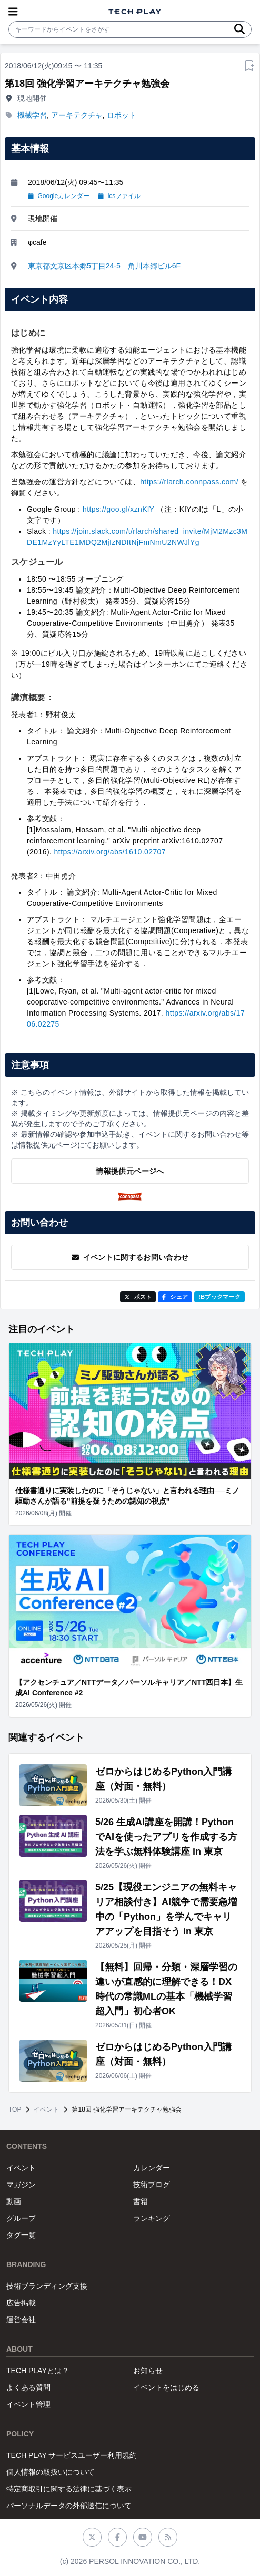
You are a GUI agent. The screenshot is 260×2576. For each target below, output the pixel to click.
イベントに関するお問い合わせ (130, 1257)
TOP (14, 2109)
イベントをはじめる (166, 2387)
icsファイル (119, 196)
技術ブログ (151, 2184)
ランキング (151, 2218)
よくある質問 (28, 2387)
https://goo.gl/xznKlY (118, 509)
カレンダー (151, 2168)
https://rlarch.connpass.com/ (189, 482)
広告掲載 (21, 2303)
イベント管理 (28, 2404)
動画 (13, 2201)
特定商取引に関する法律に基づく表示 (69, 2489)
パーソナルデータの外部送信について (69, 2505)
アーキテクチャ (77, 115)
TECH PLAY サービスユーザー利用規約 (71, 2455)
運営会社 (21, 2319)
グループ (21, 2218)
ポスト (138, 1297)
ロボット (121, 115)
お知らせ (148, 2370)
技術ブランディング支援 (46, 2286)
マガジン (21, 2184)
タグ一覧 (21, 2235)
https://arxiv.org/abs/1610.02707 (110, 851)
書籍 (140, 2201)
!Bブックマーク (219, 1297)
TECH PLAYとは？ (37, 2370)
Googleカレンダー (58, 196)
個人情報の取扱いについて (50, 2472)
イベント (46, 2109)
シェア (175, 1297)
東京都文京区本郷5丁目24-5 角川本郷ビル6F (104, 266)
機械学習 (32, 115)
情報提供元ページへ (130, 1171)
